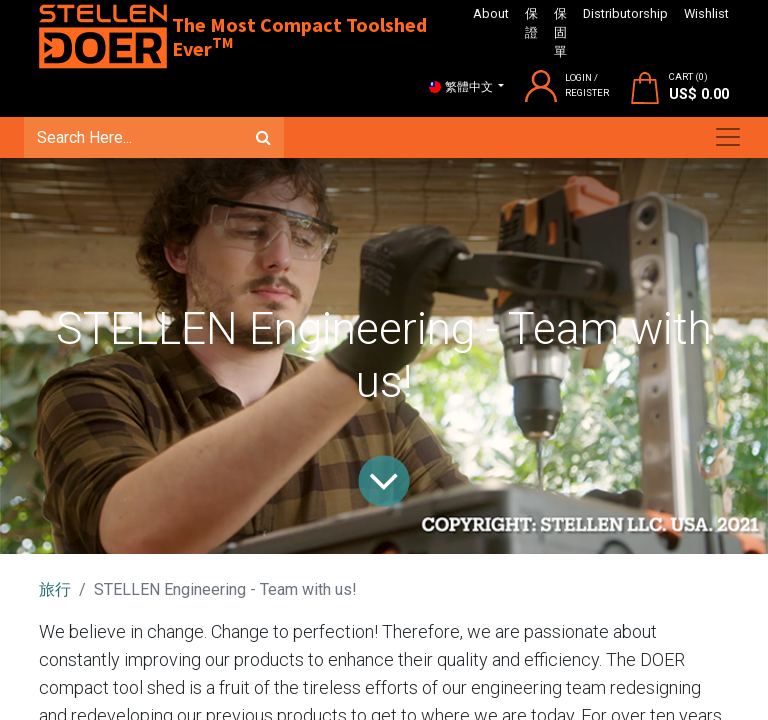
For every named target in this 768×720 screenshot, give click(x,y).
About (491, 13)
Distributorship (625, 13)
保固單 (560, 32)
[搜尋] (263, 137)
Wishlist (706, 13)
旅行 (55, 589)
